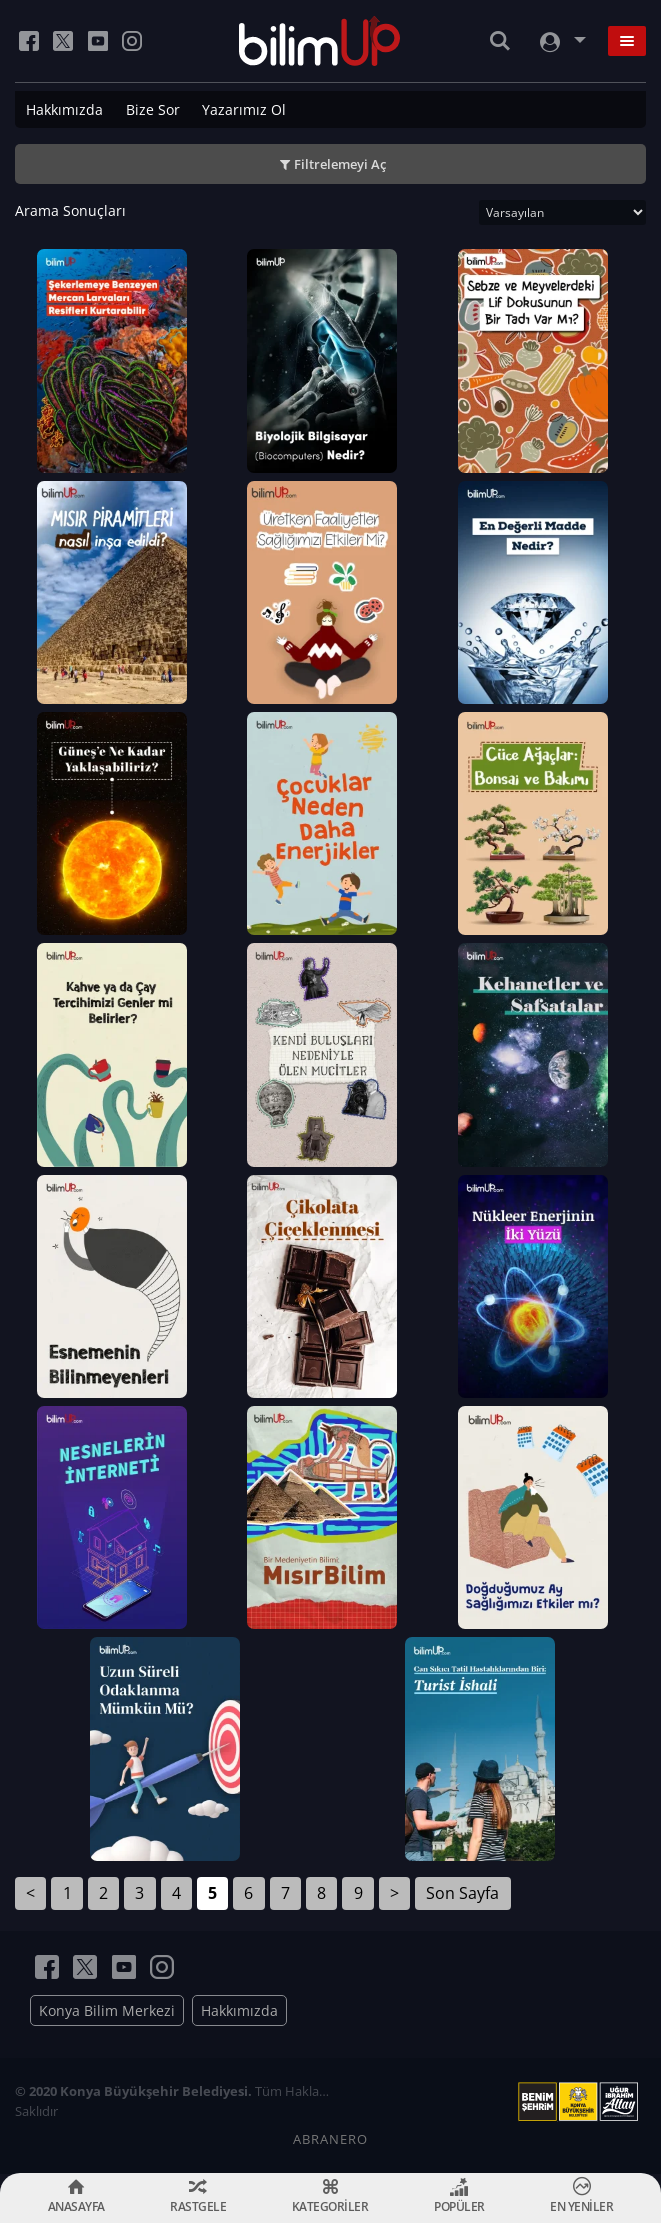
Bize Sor (153, 109)
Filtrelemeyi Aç (340, 164)
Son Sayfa (462, 1893)
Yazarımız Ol (244, 109)
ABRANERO (330, 2139)
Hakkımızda (64, 109)
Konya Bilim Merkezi (107, 2010)
